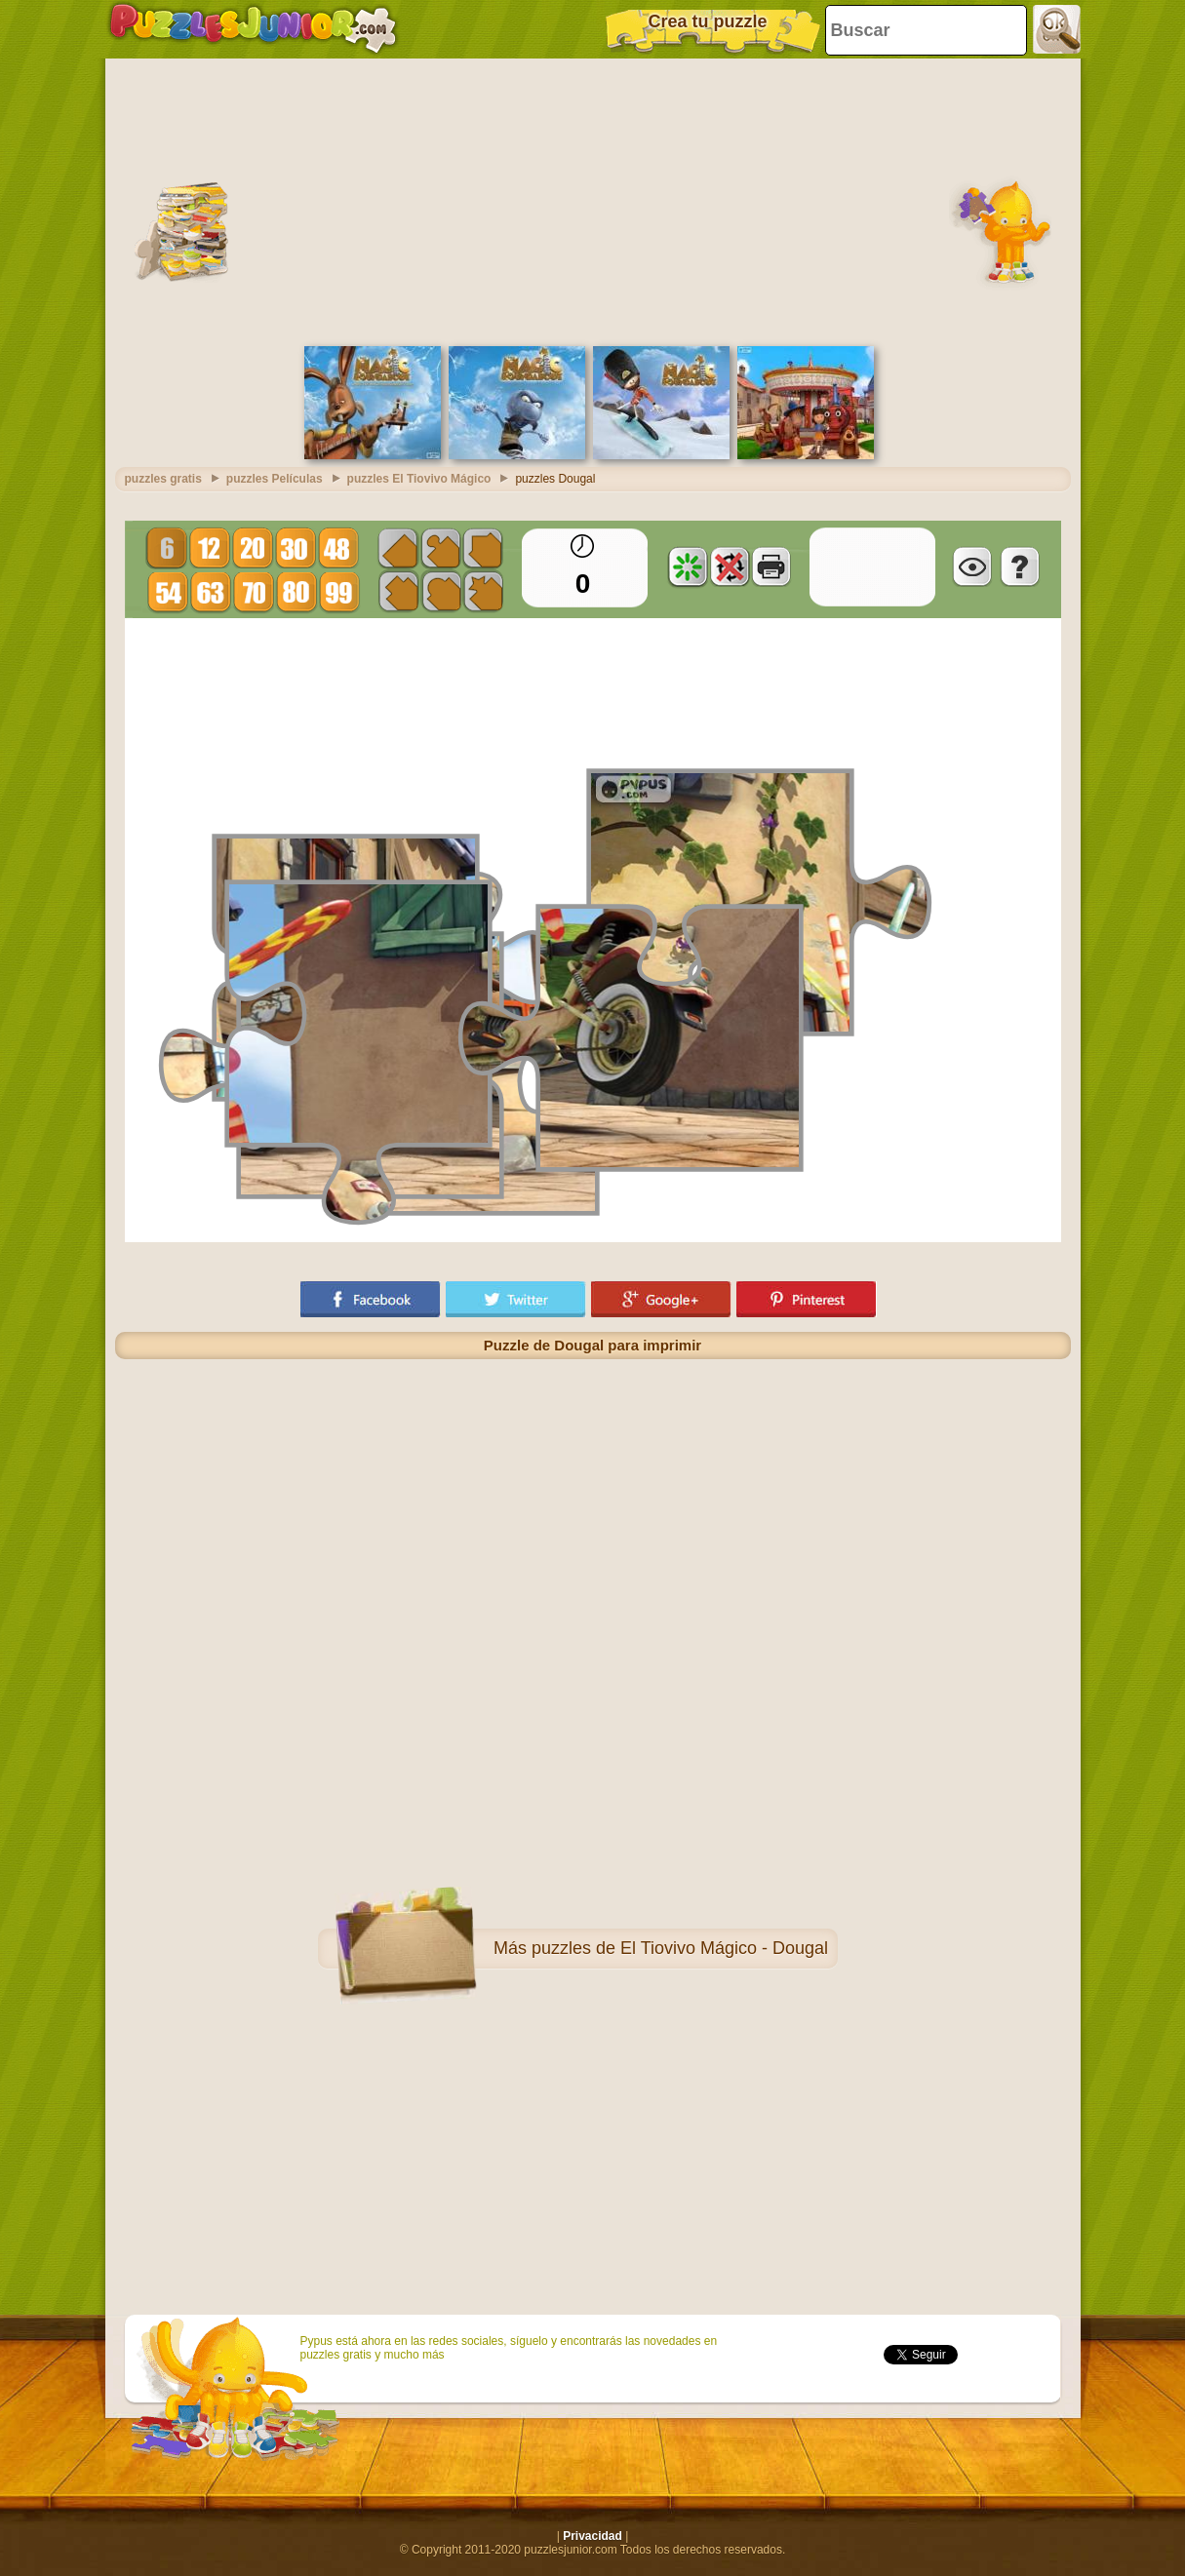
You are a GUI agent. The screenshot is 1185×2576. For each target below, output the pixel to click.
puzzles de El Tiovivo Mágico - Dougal (680, 1948)
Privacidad (592, 2536)
